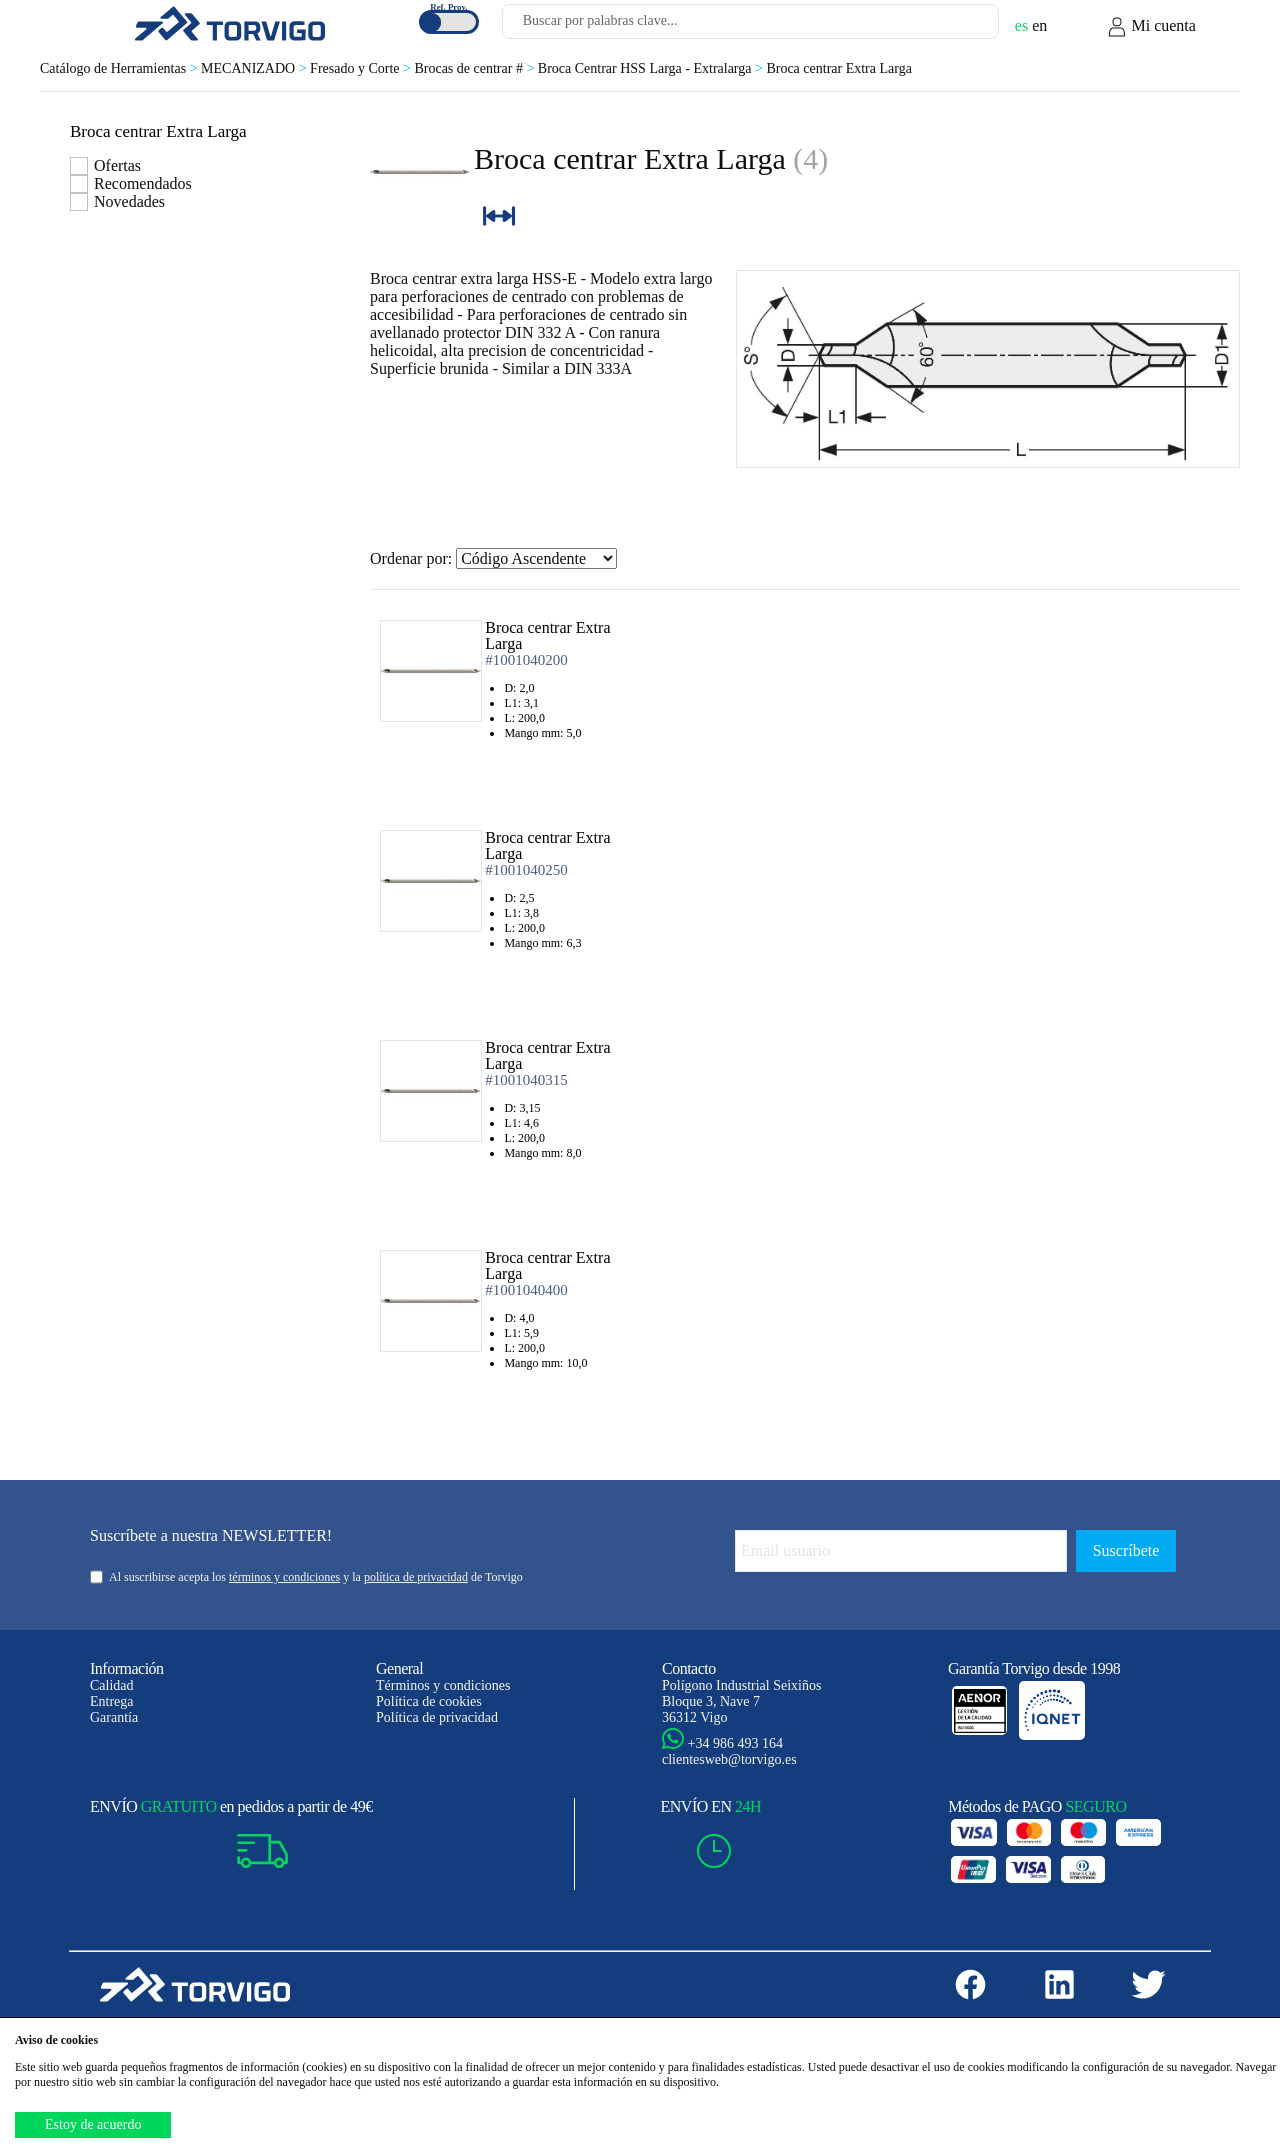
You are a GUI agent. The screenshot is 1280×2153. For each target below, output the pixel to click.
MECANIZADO (255, 68)
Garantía (114, 1717)
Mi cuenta (1151, 27)
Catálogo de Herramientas (120, 68)
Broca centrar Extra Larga (839, 68)
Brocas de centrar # (475, 68)
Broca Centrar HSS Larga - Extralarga (652, 68)
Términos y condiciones (443, 1685)
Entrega (112, 1701)
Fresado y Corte (362, 68)
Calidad (112, 1685)
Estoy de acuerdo (93, 2124)
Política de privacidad (437, 1717)
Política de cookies (429, 1701)
